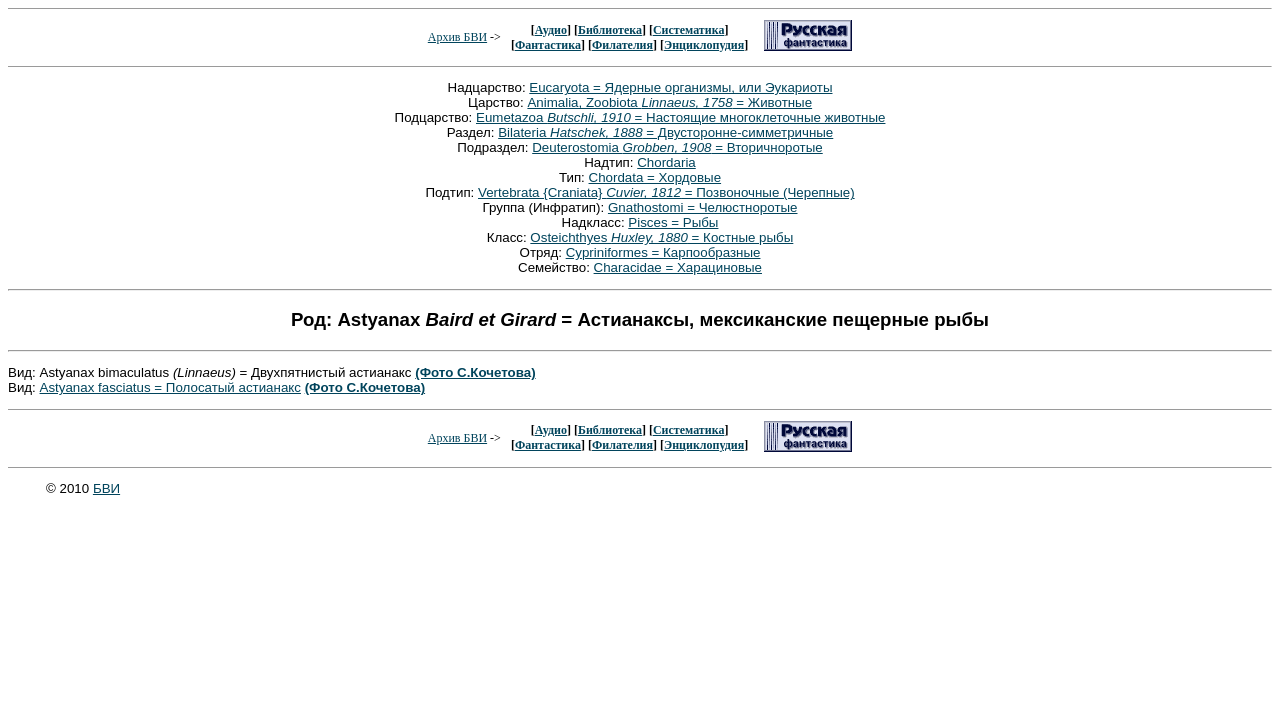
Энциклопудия (704, 45)
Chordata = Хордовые (655, 177)
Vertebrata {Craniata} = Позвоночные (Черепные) (666, 192)
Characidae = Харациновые (678, 267)
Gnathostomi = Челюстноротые (703, 207)
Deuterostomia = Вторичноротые (677, 147)
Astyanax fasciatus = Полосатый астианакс (170, 387)
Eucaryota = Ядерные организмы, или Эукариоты (680, 87)
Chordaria (666, 162)
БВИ (106, 488)
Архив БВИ (457, 37)
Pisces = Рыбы (673, 222)
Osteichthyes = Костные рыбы (661, 237)
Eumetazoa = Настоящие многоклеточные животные (680, 117)
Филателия (622, 45)
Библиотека (610, 30)
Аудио (551, 30)
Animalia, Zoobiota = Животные (669, 102)
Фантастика (548, 45)
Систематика (688, 30)
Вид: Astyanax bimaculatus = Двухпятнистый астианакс (211, 372)
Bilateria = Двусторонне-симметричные (665, 132)
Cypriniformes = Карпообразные (663, 252)
